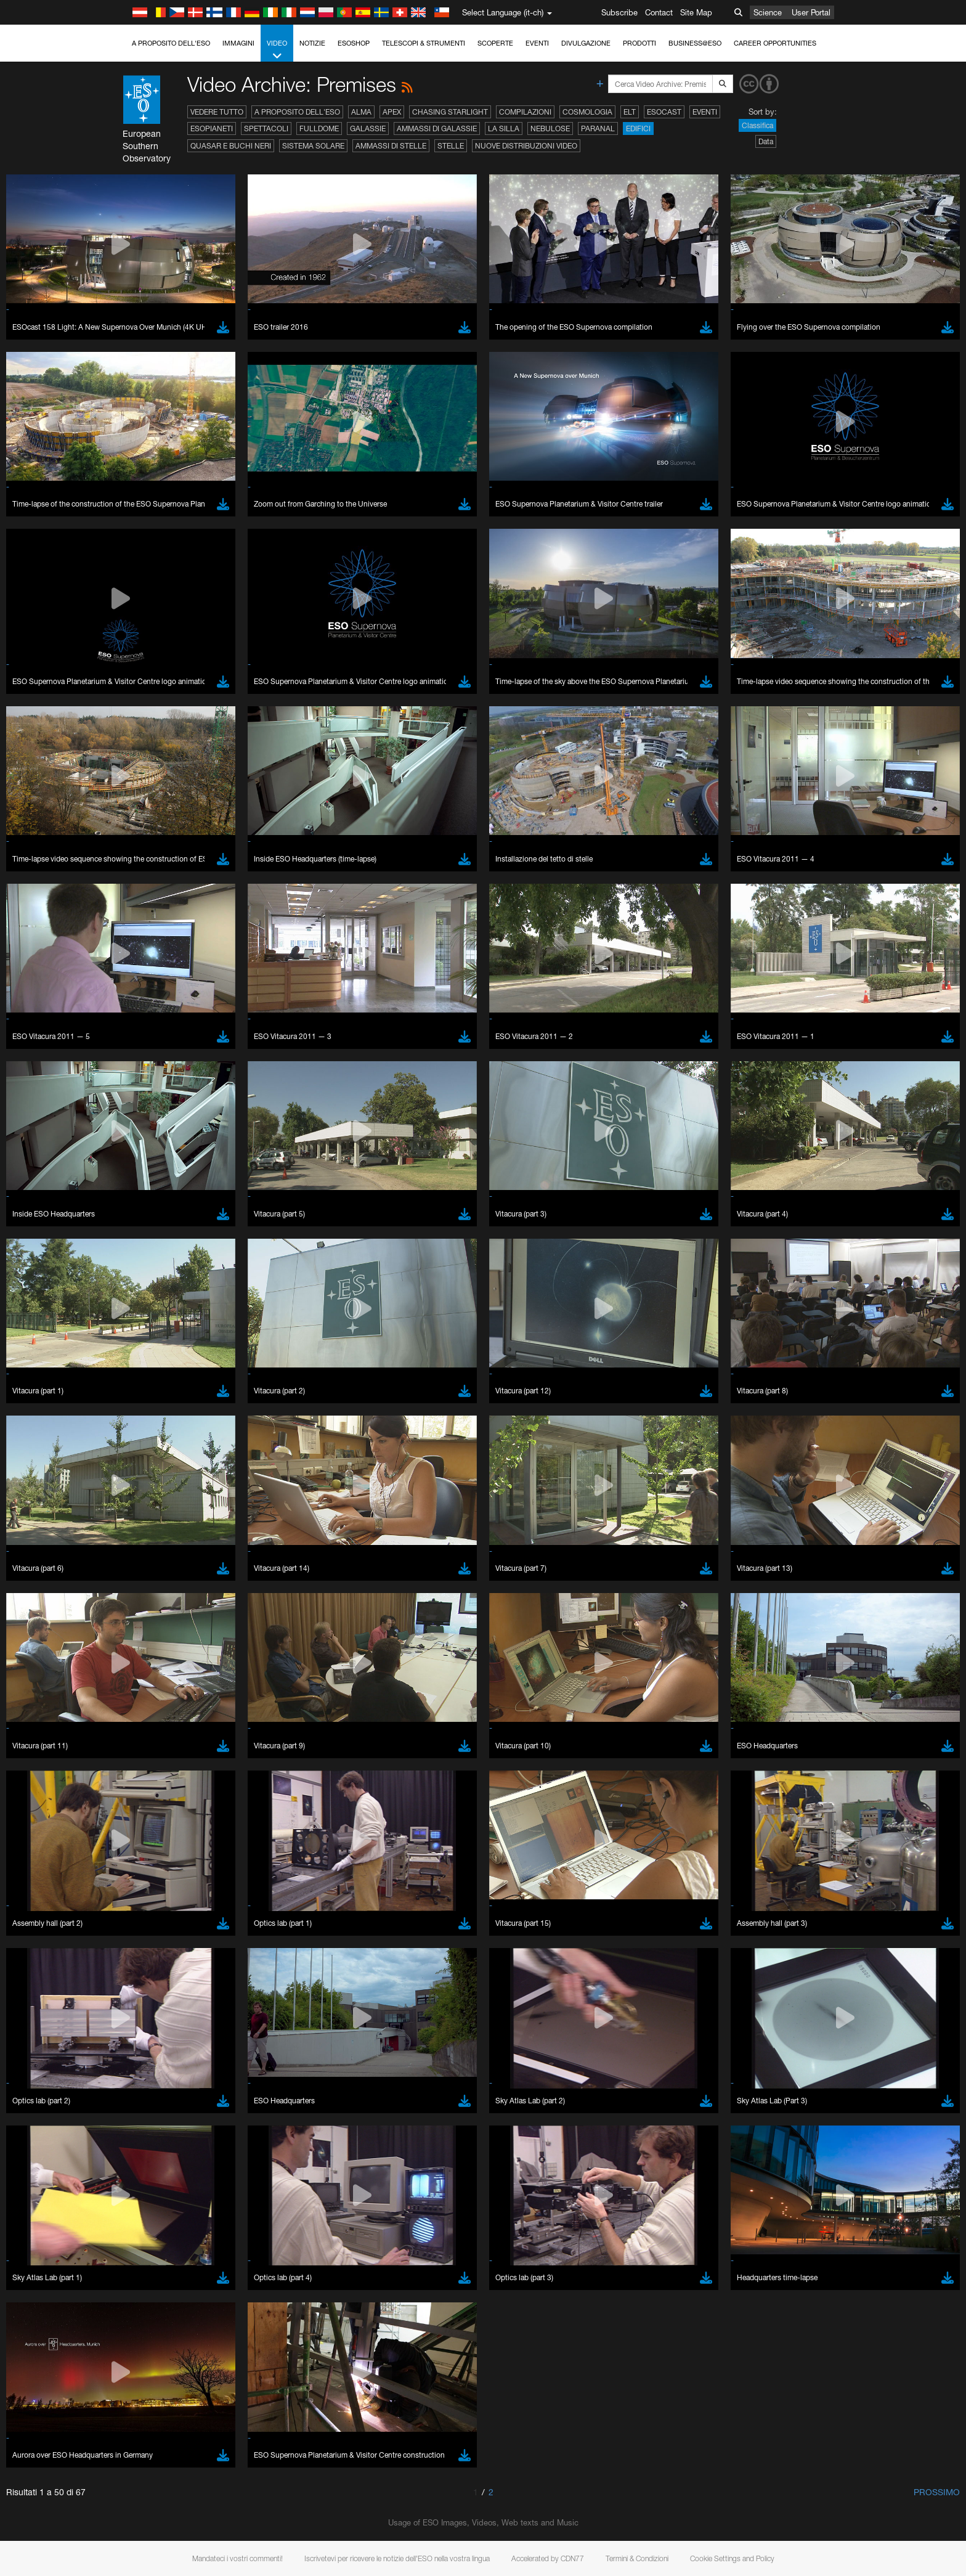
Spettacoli (266, 128)
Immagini (238, 43)
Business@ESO (694, 43)
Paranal (598, 128)
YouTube (124, 1409)
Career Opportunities (775, 43)
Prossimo (937, 2492)
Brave (144, 1624)
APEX (392, 111)
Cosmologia (587, 111)
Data (765, 141)
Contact (659, 12)
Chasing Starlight (450, 111)
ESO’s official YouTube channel (386, 1409)
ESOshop (354, 43)
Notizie (312, 43)
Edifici (638, 128)
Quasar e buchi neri (230, 145)
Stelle (450, 145)
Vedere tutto (216, 111)
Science (767, 12)
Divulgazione (586, 43)
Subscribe (619, 12)
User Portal (811, 12)
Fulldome (319, 128)
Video (277, 50)
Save (136, 1851)
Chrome (147, 1636)
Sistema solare (313, 145)
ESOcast (664, 111)
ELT (629, 111)
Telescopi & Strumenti (423, 43)
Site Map (696, 12)
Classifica (757, 125)
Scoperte (495, 43)
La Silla (503, 128)
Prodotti (639, 43)
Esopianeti (211, 128)
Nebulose (550, 128)
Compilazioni (525, 111)
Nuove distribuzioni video (526, 145)
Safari (143, 1670)
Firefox (145, 1658)
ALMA (361, 111)
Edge (143, 1647)
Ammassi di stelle (390, 145)
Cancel (196, 1851)
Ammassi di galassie (437, 128)
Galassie (368, 128)
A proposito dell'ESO (171, 43)
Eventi (537, 43)
